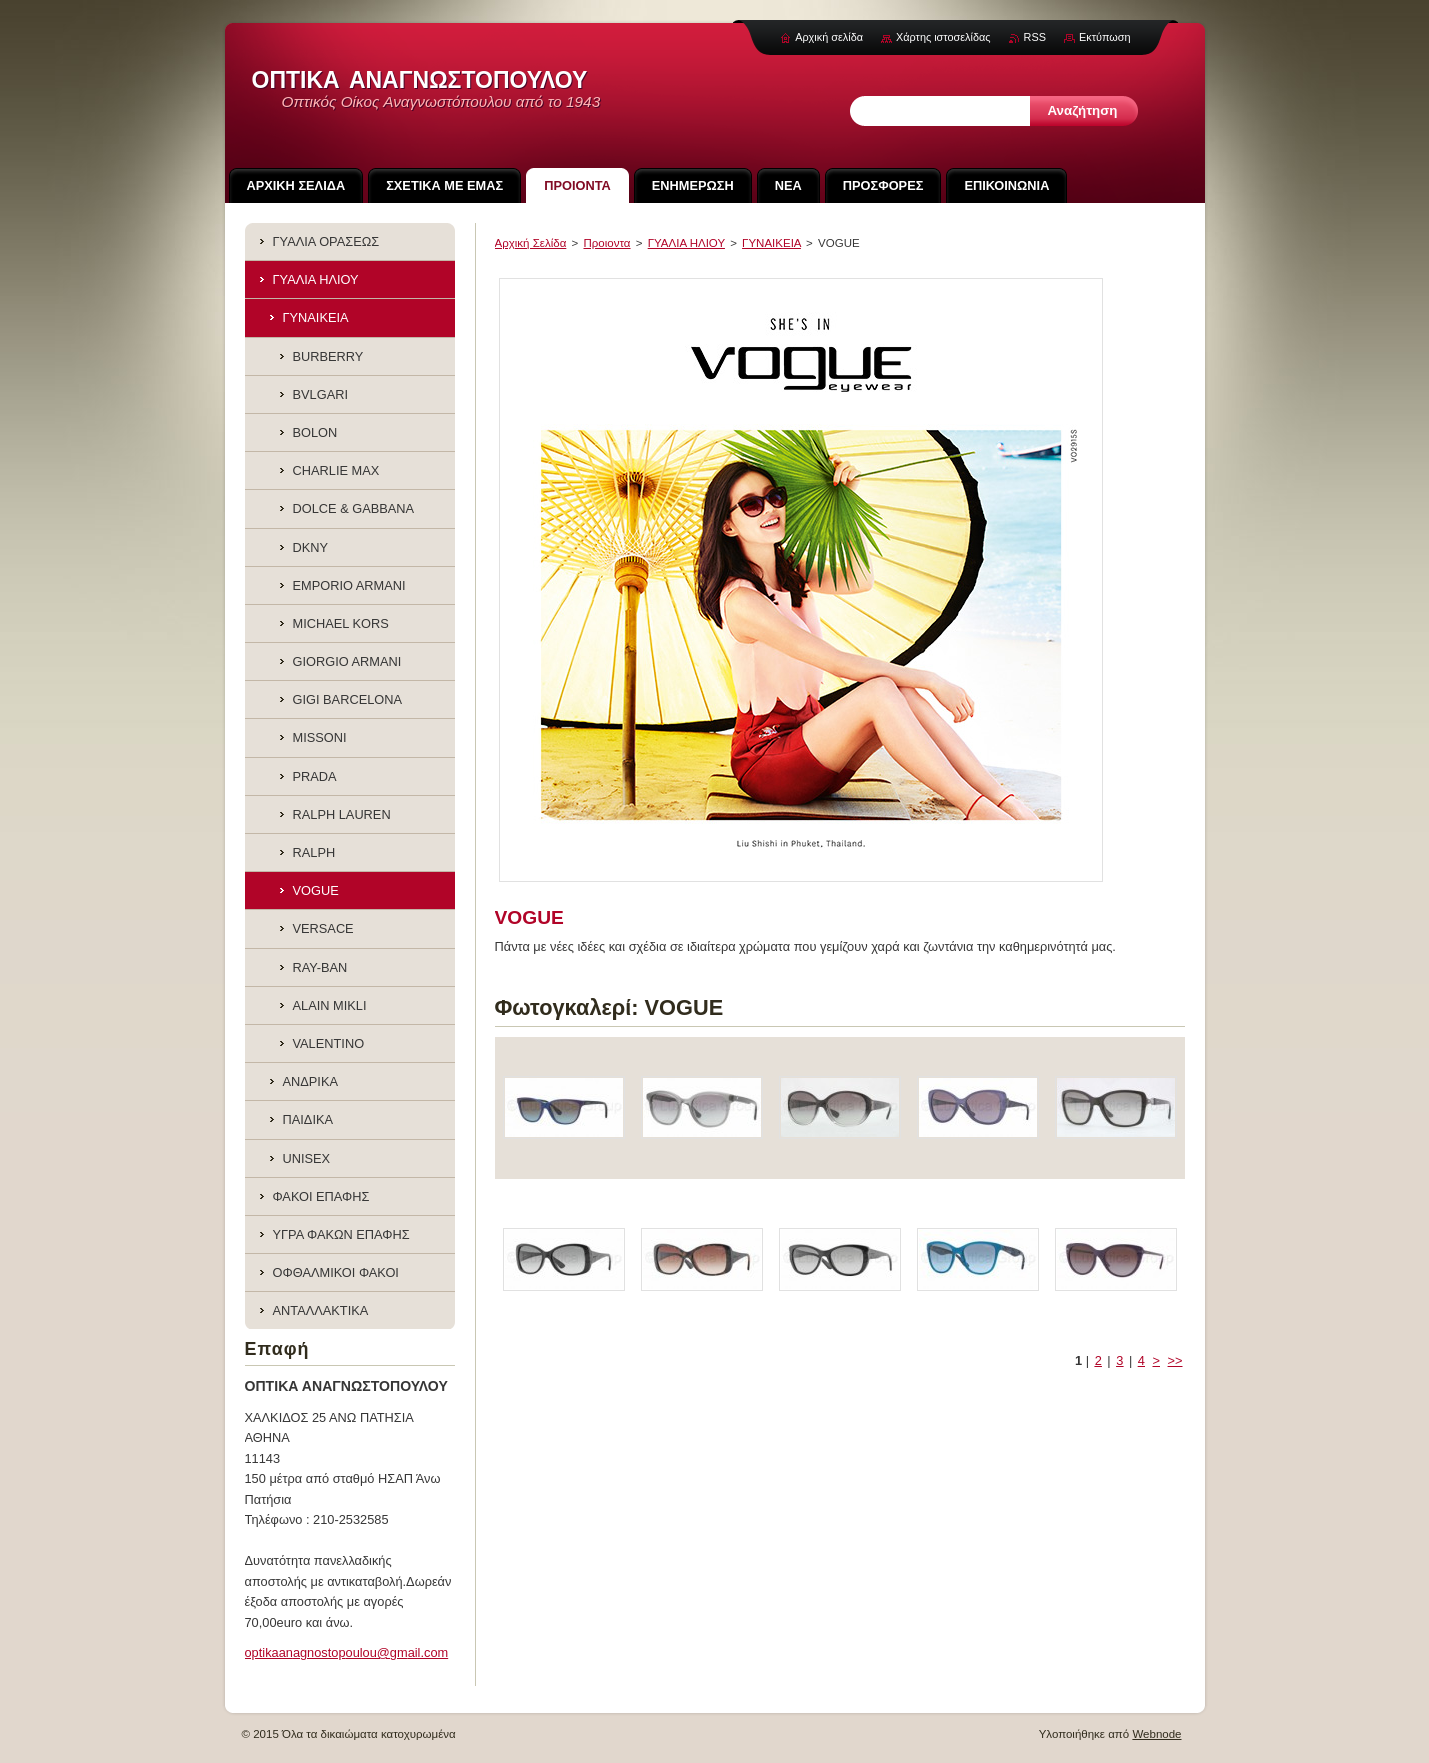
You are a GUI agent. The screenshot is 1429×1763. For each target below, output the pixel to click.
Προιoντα (606, 243)
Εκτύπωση (1105, 37)
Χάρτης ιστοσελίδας (943, 37)
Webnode (1156, 1734)
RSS (1035, 37)
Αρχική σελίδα (829, 37)
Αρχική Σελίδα (531, 243)
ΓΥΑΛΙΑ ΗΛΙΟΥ (686, 243)
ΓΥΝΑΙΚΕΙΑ (771, 243)
